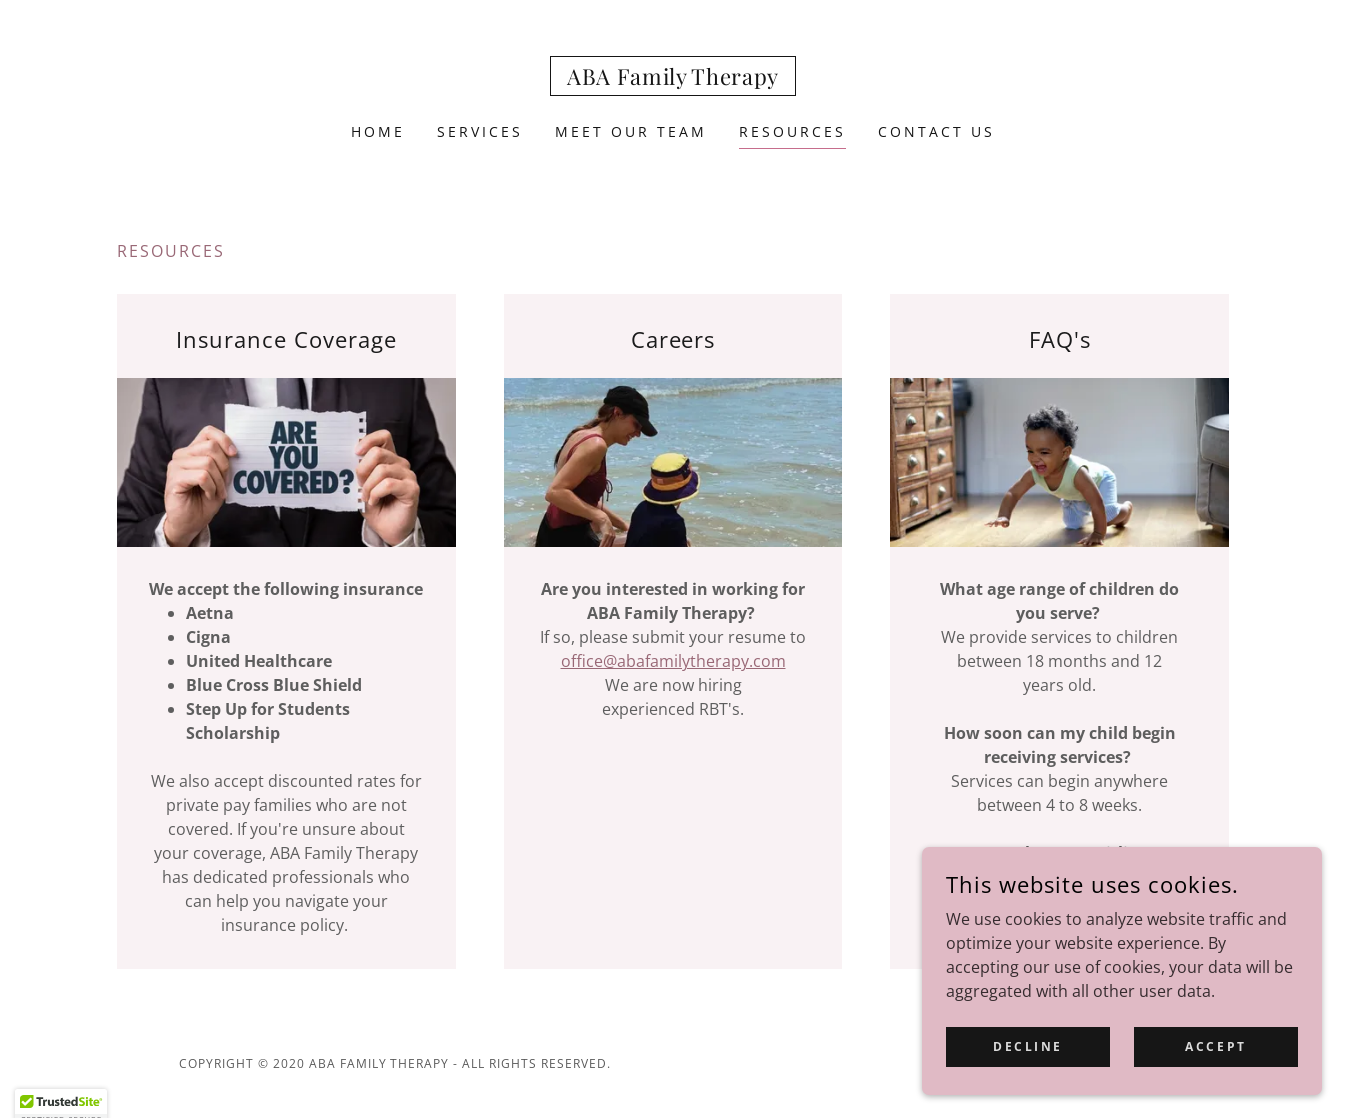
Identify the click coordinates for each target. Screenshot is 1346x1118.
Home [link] (378, 131)
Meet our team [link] (631, 131)
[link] (673, 79)
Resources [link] (792, 131)
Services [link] (480, 131)
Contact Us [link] (936, 131)
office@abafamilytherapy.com (673, 661)
